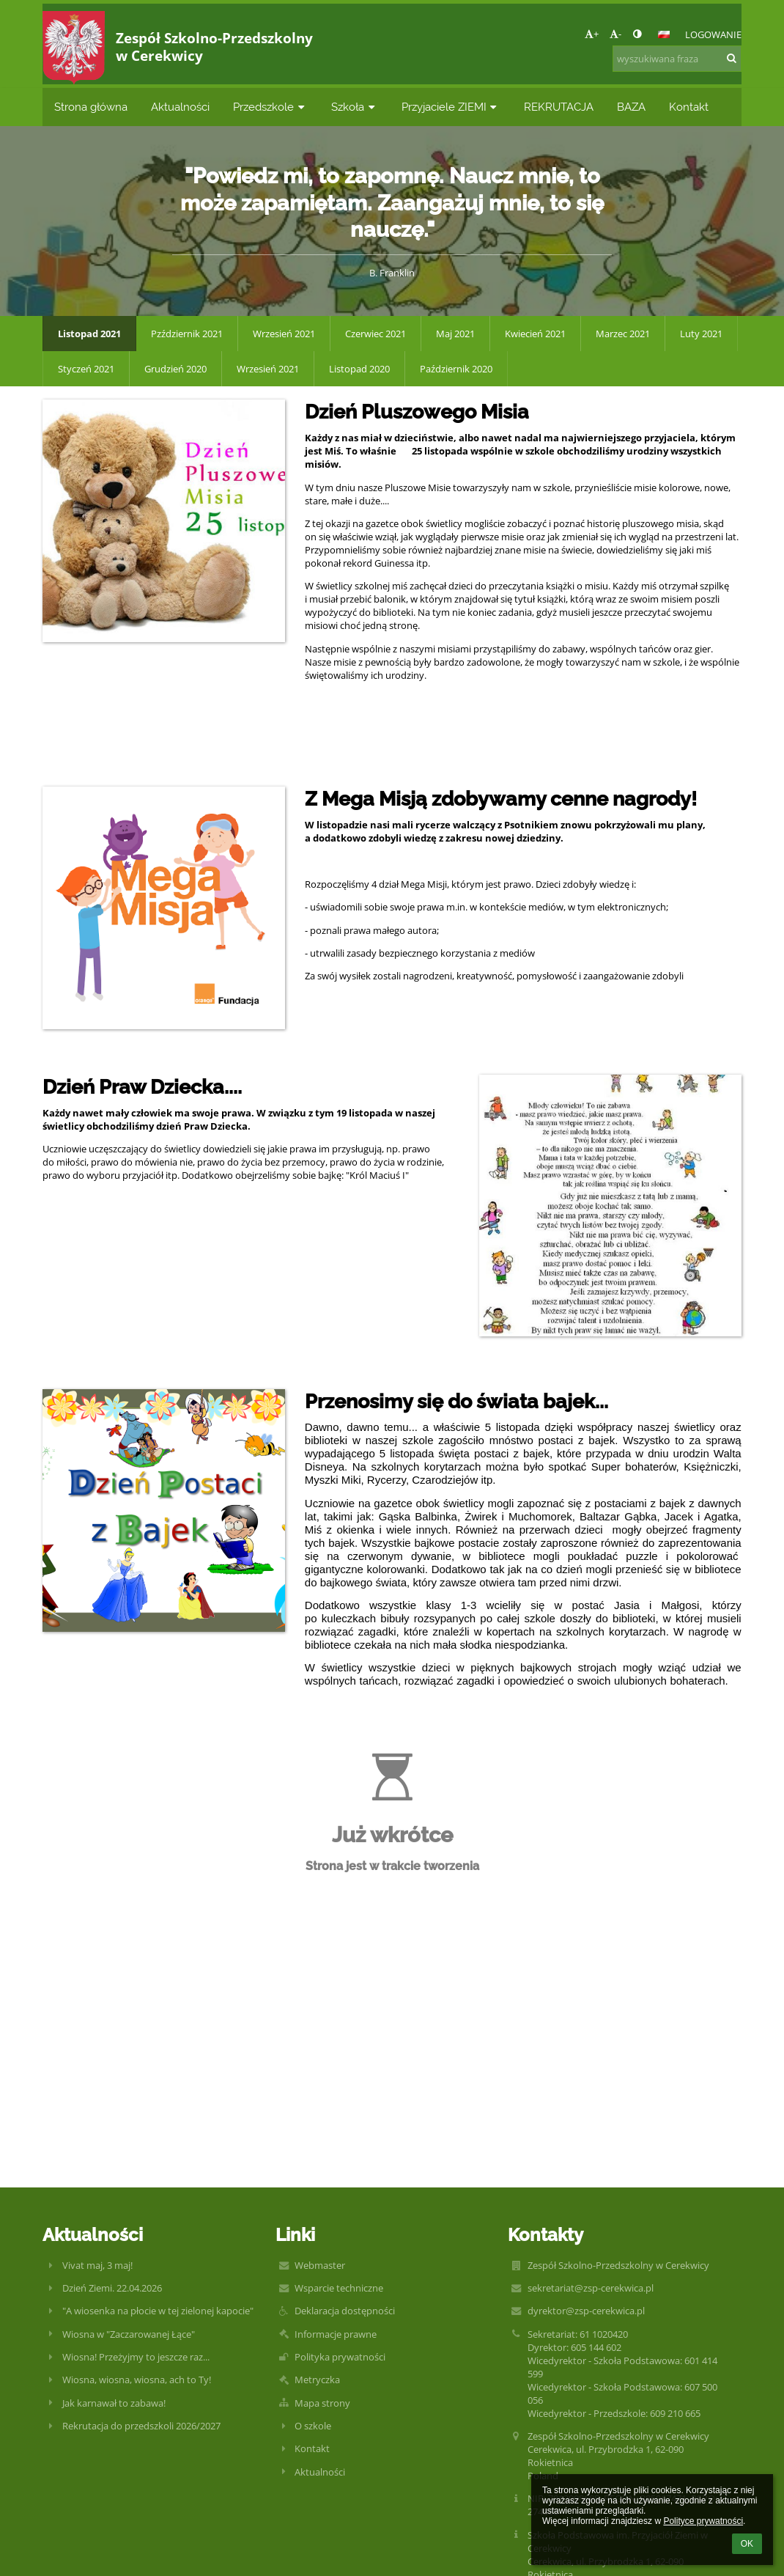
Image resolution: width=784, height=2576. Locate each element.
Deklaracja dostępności (345, 2310)
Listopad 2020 (359, 368)
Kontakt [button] (689, 106)
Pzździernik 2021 (187, 333)
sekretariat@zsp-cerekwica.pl (591, 2288)
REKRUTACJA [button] (558, 106)
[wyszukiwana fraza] (677, 58)
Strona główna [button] (90, 106)
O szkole (313, 2425)
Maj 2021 (455, 333)
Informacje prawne (336, 2334)
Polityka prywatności (340, 2356)
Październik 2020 (456, 368)
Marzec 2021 (623, 333)
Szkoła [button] (354, 106)
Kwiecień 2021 (535, 333)
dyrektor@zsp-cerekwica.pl (586, 2310)
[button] (664, 34)
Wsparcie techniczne (339, 2288)
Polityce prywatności (703, 2521)
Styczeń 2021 (86, 368)
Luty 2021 (701, 333)
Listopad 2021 (89, 333)
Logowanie (713, 34)
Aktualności (320, 2472)
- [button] (615, 33)
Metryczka (317, 2379)
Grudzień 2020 (175, 368)
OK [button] (747, 2544)
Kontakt (312, 2448)
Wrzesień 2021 (284, 333)
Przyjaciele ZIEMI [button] (451, 106)
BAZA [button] (631, 106)
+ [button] (592, 33)
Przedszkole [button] (270, 106)
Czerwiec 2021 (375, 333)
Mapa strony (322, 2403)
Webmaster (320, 2265)
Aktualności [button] (180, 106)
